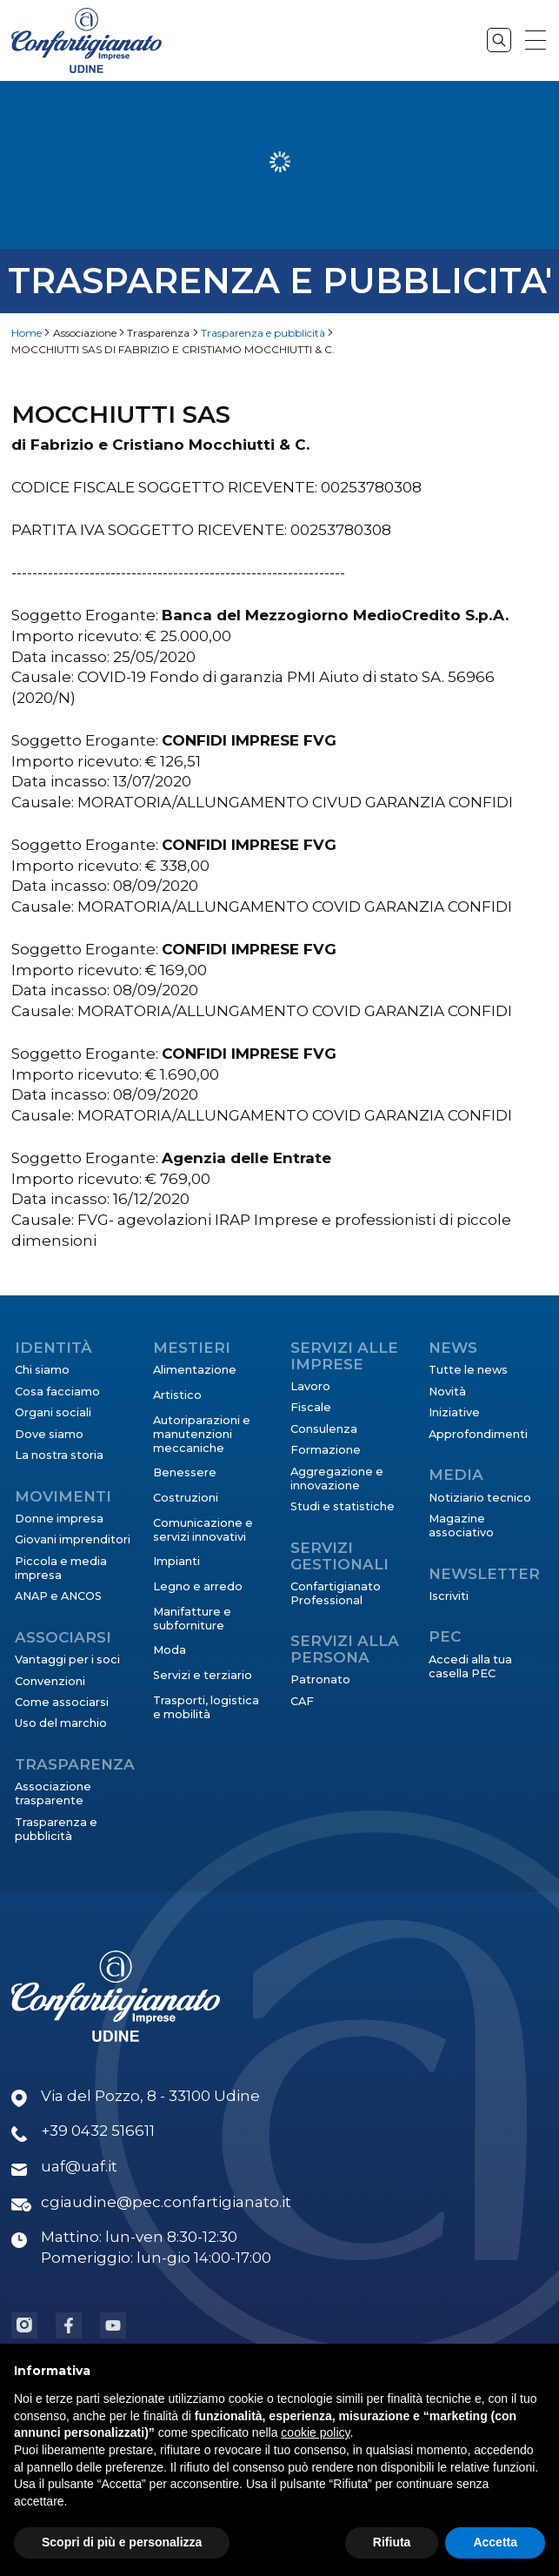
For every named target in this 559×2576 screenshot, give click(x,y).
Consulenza (323, 1428)
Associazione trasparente (53, 1793)
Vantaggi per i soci (67, 1659)
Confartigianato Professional (335, 1593)
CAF (302, 1701)
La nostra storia (59, 1455)
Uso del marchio (61, 1723)
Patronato (320, 1679)
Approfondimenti (478, 1434)
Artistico (177, 1395)
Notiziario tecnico (480, 1497)
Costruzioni (185, 1497)
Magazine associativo (461, 1525)
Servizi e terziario (202, 1675)
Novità (447, 1391)
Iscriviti (449, 1595)
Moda (169, 1649)
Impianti (176, 1561)
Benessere (184, 1472)
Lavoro (310, 1386)
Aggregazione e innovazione (336, 1478)
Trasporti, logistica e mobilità (206, 1707)
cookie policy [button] (315, 2432)
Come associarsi (62, 1702)
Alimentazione (194, 1369)
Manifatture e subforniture (192, 1618)
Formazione (325, 1449)
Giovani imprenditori (72, 1539)
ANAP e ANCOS (58, 1595)
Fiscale (310, 1407)
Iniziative (454, 1412)
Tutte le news (468, 1369)
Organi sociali (53, 1412)
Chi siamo (42, 1369)
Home (26, 332)
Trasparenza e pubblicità (263, 332)
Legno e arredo (198, 1586)
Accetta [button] (495, 2542)
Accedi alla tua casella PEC (470, 1666)
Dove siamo (49, 1434)
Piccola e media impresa (61, 1568)
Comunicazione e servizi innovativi (203, 1529)
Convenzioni (50, 1681)
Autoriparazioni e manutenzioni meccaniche (201, 1434)
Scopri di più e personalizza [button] (122, 2542)
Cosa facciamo (57, 1391)
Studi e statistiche (342, 1506)
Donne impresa (59, 1518)
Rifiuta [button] (392, 2542)
